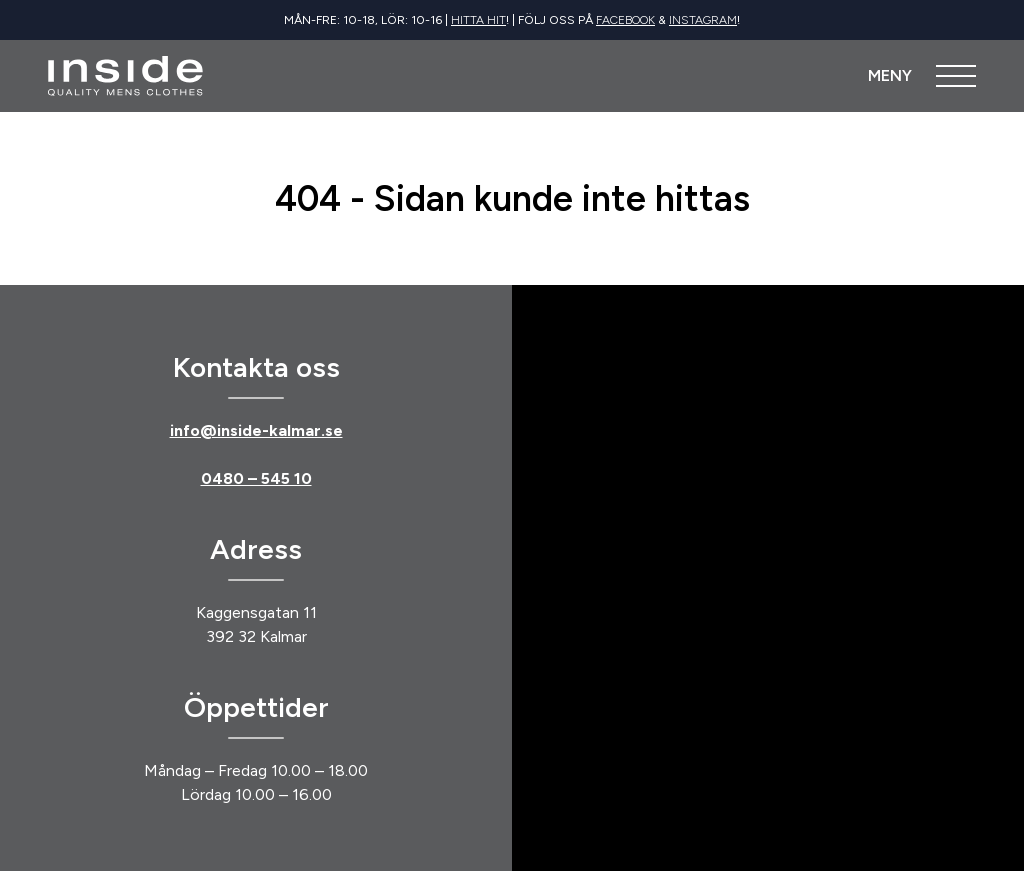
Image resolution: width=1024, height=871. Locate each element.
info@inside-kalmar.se (256, 430)
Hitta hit (478, 20)
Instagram (703, 20)
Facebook (625, 20)
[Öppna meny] (922, 76)
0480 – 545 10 (256, 478)
